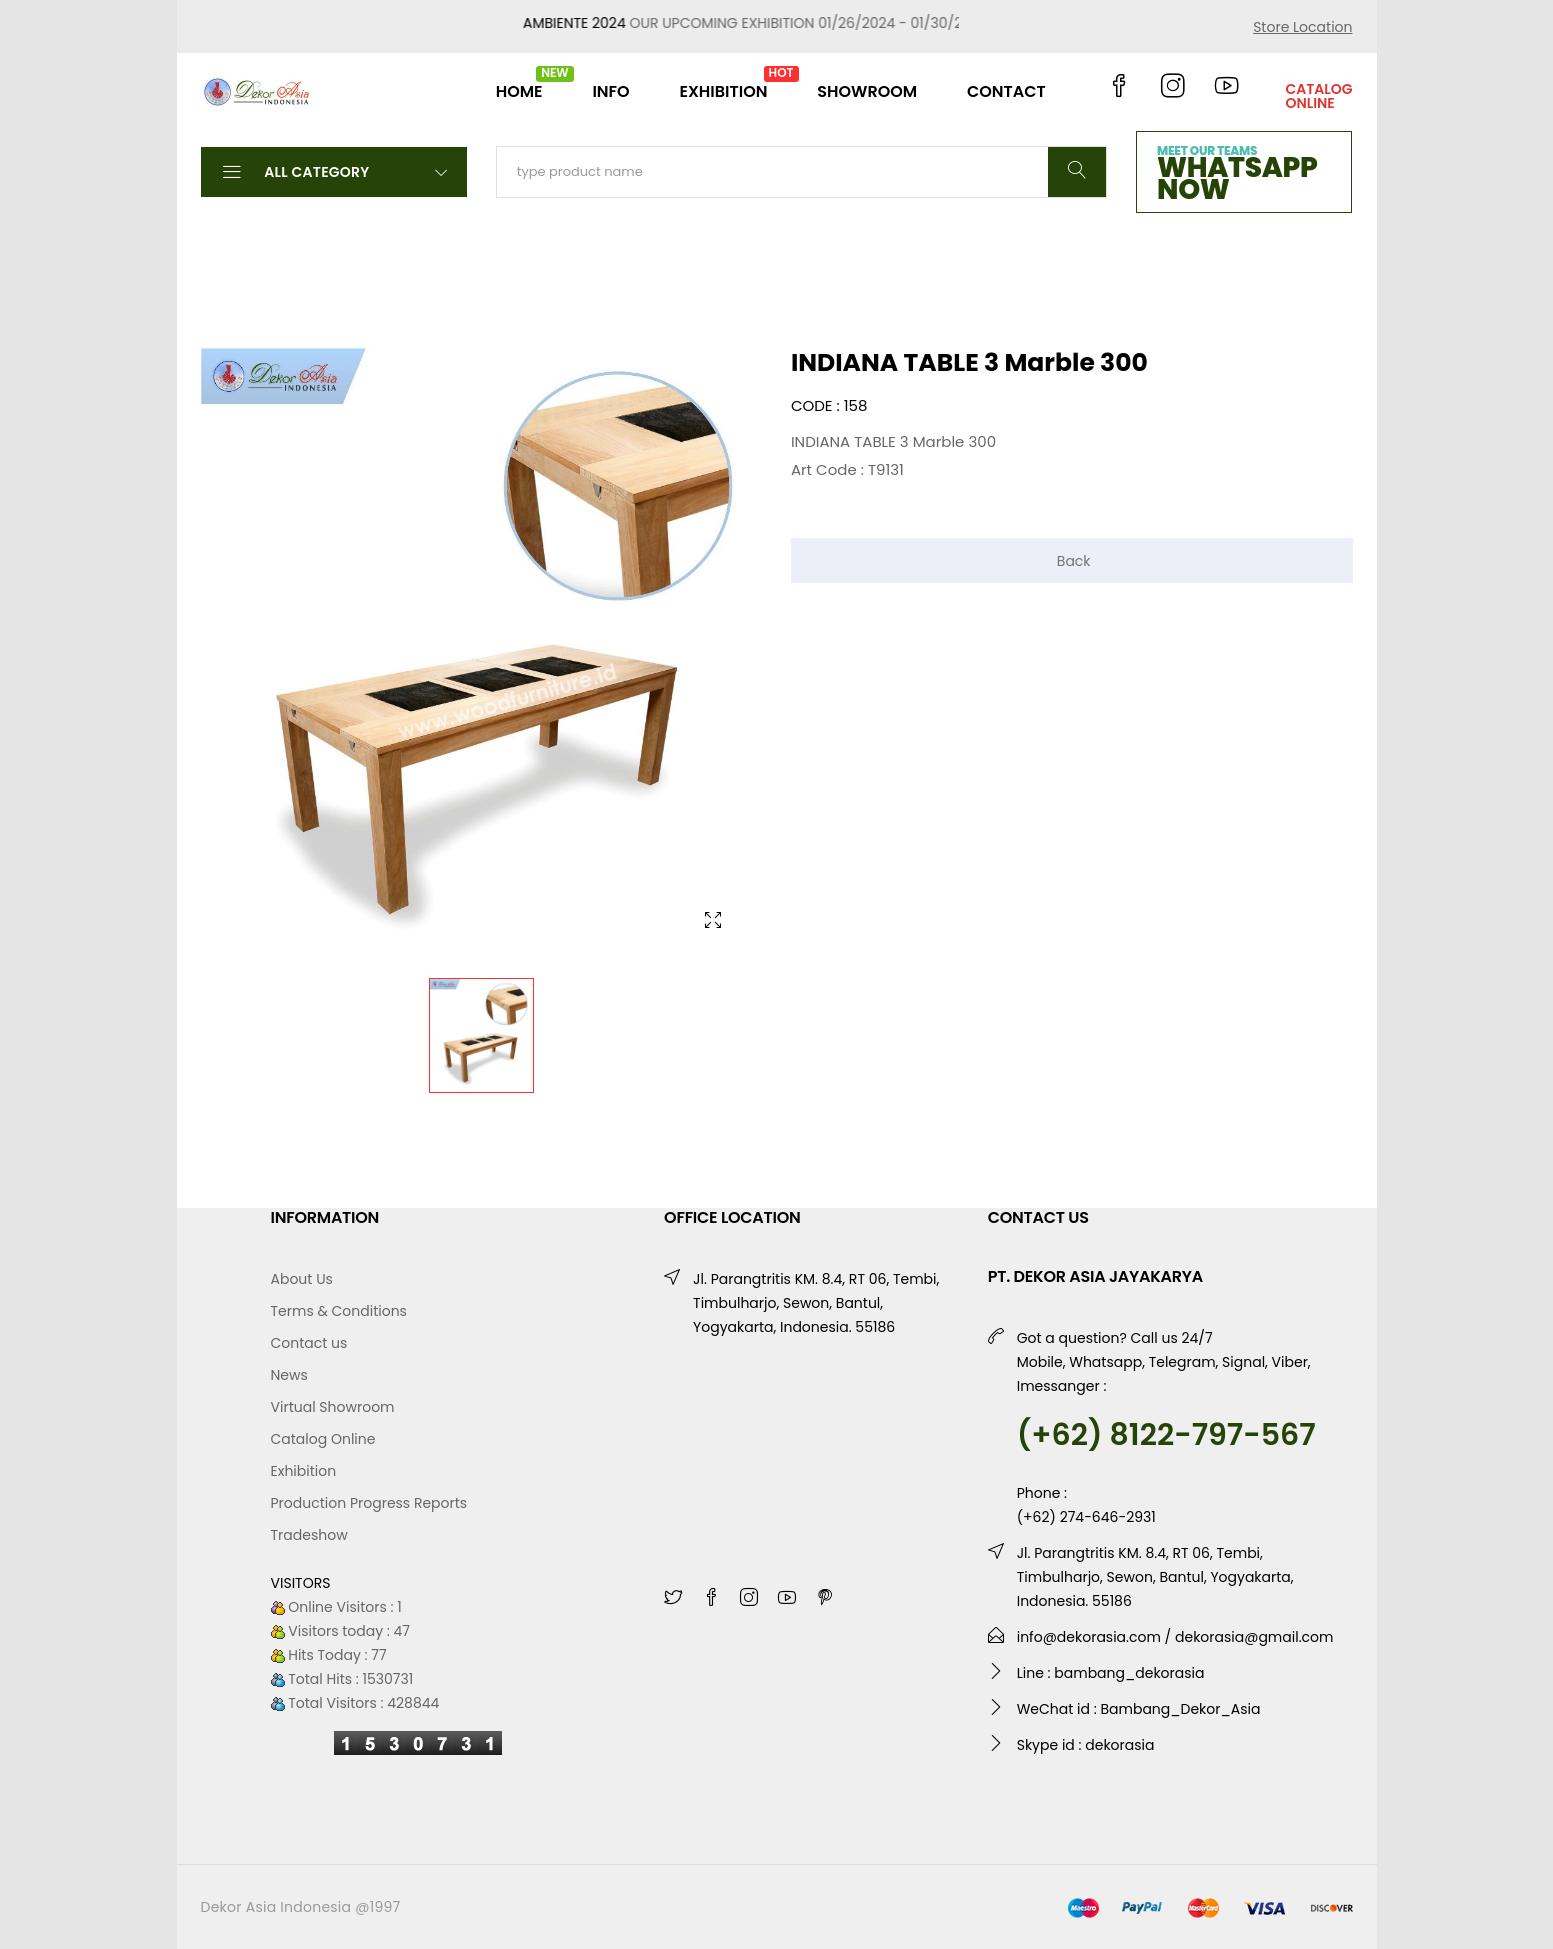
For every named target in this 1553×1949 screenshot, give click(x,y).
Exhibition (304, 1471)
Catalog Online (323, 1439)
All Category (334, 171)
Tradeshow (309, 1535)
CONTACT (1006, 91)
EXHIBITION (723, 83)
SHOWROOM (867, 91)
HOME (519, 83)
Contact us (309, 1343)
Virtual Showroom (333, 1407)
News (289, 1375)
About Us (302, 1279)
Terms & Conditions (339, 1311)
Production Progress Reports (369, 1503)
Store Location (1302, 27)
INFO (610, 91)
